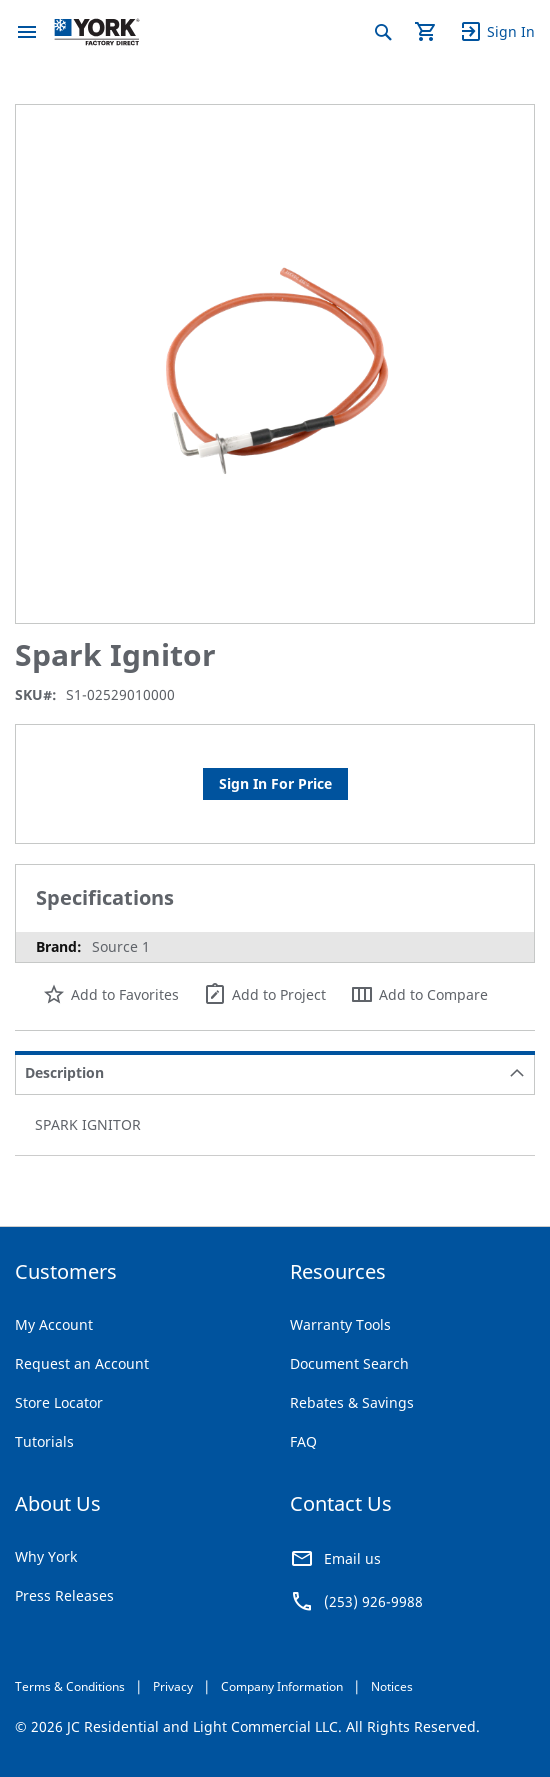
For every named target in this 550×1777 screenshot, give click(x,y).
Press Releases (64, 1595)
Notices (392, 1686)
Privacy (173, 1686)
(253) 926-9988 (373, 1601)
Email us (352, 1558)
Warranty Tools (340, 1324)
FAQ (303, 1441)
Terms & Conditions (70, 1686)
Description (64, 1072)
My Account (54, 1324)
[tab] (275, 1073)
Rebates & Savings (352, 1402)
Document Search (349, 1363)
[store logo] (97, 32)
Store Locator (59, 1402)
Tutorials (44, 1441)
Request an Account (82, 1363)
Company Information (282, 1686)
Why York (46, 1556)
